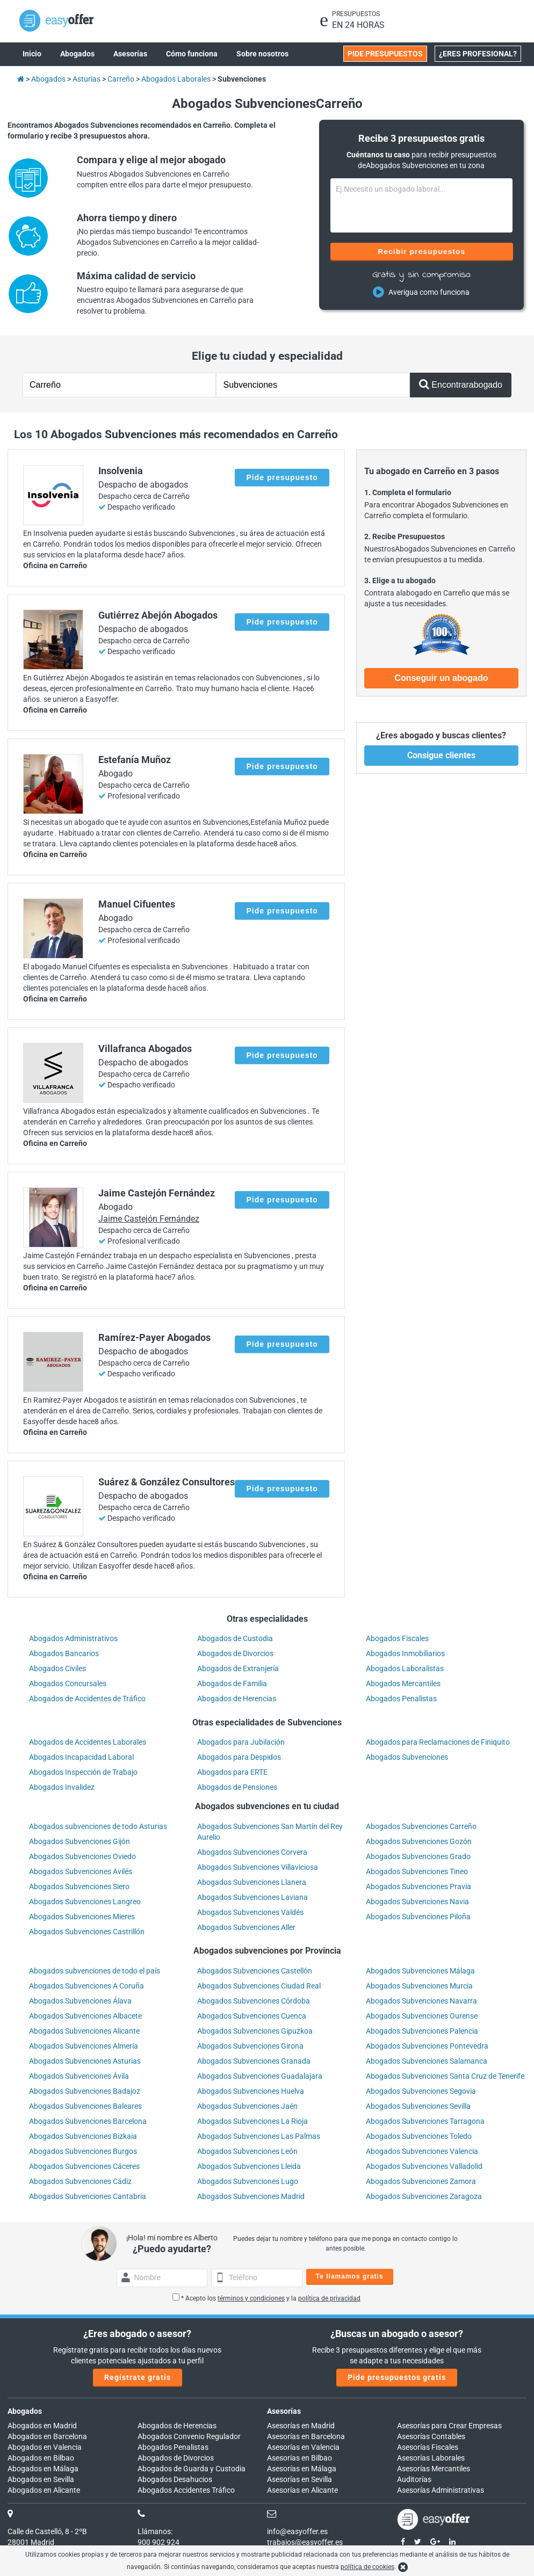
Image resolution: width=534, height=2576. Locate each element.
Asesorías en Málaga (301, 2468)
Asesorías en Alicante (302, 2490)
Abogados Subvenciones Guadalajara (259, 2076)
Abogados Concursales (67, 1683)
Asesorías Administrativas (440, 2490)
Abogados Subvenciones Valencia (422, 2151)
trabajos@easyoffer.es (305, 2542)
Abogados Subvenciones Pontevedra (427, 2046)
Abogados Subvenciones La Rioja (252, 2121)
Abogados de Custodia (235, 1638)
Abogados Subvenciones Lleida (249, 2166)
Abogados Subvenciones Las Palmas (258, 2136)
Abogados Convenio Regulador (189, 2436)
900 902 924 (158, 2542)
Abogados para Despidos (239, 1757)
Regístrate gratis (137, 2377)
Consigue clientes (441, 755)
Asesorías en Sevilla (299, 2479)
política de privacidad (329, 2298)
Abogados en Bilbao (41, 2458)
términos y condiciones (251, 2298)
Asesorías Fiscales (427, 2447)
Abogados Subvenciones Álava (80, 2001)
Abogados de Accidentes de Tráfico (87, 1698)
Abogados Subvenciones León (247, 2151)
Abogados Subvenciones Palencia (422, 2031)
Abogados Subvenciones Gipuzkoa (255, 2031)
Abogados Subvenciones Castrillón (87, 1931)
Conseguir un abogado (441, 678)
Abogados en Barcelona (47, 2436)
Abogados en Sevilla (41, 2479)
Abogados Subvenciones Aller (246, 1927)
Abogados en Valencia (45, 2447)
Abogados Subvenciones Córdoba (253, 2001)
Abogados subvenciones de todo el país (94, 1971)
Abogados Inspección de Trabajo (83, 1772)
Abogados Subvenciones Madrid (251, 2196)
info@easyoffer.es (297, 2531)
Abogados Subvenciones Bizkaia (83, 2136)
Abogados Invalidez (62, 1787)
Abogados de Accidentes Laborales (87, 1742)
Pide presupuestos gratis (397, 2377)
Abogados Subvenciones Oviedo (82, 1856)
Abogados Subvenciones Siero (79, 1886)
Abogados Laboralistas (405, 1668)
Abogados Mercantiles (403, 1683)
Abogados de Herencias (236, 1698)
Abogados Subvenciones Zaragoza (424, 2196)
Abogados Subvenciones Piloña (418, 1916)
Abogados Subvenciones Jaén (247, 2106)
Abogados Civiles (57, 1668)
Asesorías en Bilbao (299, 2458)
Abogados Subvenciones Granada (254, 2061)
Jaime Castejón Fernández (148, 1219)
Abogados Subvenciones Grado (418, 1856)
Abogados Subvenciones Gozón (419, 1841)
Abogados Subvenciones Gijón (79, 1841)
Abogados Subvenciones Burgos (83, 2151)
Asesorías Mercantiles (433, 2468)
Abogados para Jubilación (241, 1742)
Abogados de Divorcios (235, 1653)
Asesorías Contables (431, 2436)
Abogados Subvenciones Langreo (85, 1901)
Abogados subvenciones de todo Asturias (98, 1826)
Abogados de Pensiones (237, 1787)
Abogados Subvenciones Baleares (85, 2106)
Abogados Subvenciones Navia (417, 1901)
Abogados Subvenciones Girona (250, 2046)
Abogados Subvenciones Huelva (250, 2091)
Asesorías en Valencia (303, 2447)
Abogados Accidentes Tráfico (186, 2490)
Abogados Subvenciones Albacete (85, 2016)
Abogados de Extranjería (238, 1668)
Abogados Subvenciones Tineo (417, 1871)
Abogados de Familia (232, 1683)
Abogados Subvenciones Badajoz (84, 2091)
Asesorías (284, 2411)
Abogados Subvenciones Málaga (420, 1971)
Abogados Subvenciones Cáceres (84, 2166)
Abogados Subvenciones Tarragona (425, 2121)
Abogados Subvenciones (407, 1757)
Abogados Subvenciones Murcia (419, 1986)
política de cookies (367, 2567)
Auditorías (414, 2479)
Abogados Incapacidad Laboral (81, 1757)
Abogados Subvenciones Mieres (82, 1916)
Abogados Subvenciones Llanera (251, 1882)
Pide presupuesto (281, 477)
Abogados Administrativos (73, 1638)
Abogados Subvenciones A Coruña (86, 1986)
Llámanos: (155, 2531)
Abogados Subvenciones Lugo (247, 2181)
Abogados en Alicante (44, 2490)
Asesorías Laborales (431, 2458)
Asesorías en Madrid (301, 2425)
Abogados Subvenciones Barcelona (88, 2121)
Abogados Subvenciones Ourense (422, 2016)
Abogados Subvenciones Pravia (418, 1886)
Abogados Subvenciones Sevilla (418, 2106)
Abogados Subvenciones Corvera (252, 1852)
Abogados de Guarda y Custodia (192, 2468)
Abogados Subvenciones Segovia (421, 2091)
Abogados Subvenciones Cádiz (80, 2181)
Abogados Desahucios (175, 2479)
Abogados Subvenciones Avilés (80, 1871)
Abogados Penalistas (401, 1698)
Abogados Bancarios (64, 1653)
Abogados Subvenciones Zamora (421, 2181)
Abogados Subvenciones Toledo (419, 2136)
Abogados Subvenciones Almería (83, 2046)
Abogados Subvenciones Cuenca (251, 2016)
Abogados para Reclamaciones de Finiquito (438, 1742)
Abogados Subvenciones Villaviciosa (257, 1867)
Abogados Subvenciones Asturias (85, 2061)
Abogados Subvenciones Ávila (79, 2076)
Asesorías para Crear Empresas (449, 2425)
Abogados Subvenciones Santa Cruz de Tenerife (445, 2076)
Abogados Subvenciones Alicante (84, 2031)
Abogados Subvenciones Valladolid (424, 2166)
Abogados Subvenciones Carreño (421, 1826)
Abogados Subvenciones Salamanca (426, 2061)
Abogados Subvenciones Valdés (250, 1912)
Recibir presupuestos (421, 251)
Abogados (25, 2411)
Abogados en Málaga (43, 2468)
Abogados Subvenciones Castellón (254, 1971)
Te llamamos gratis (350, 2276)
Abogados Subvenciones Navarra (421, 2001)
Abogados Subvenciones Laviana (252, 1897)
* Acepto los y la (266, 2298)
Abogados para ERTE (232, 1772)
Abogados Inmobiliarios (405, 1653)
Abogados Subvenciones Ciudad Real (259, 1986)
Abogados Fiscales (397, 1638)
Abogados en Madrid (42, 2425)
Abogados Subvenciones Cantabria (87, 2196)
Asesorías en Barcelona (306, 2436)
